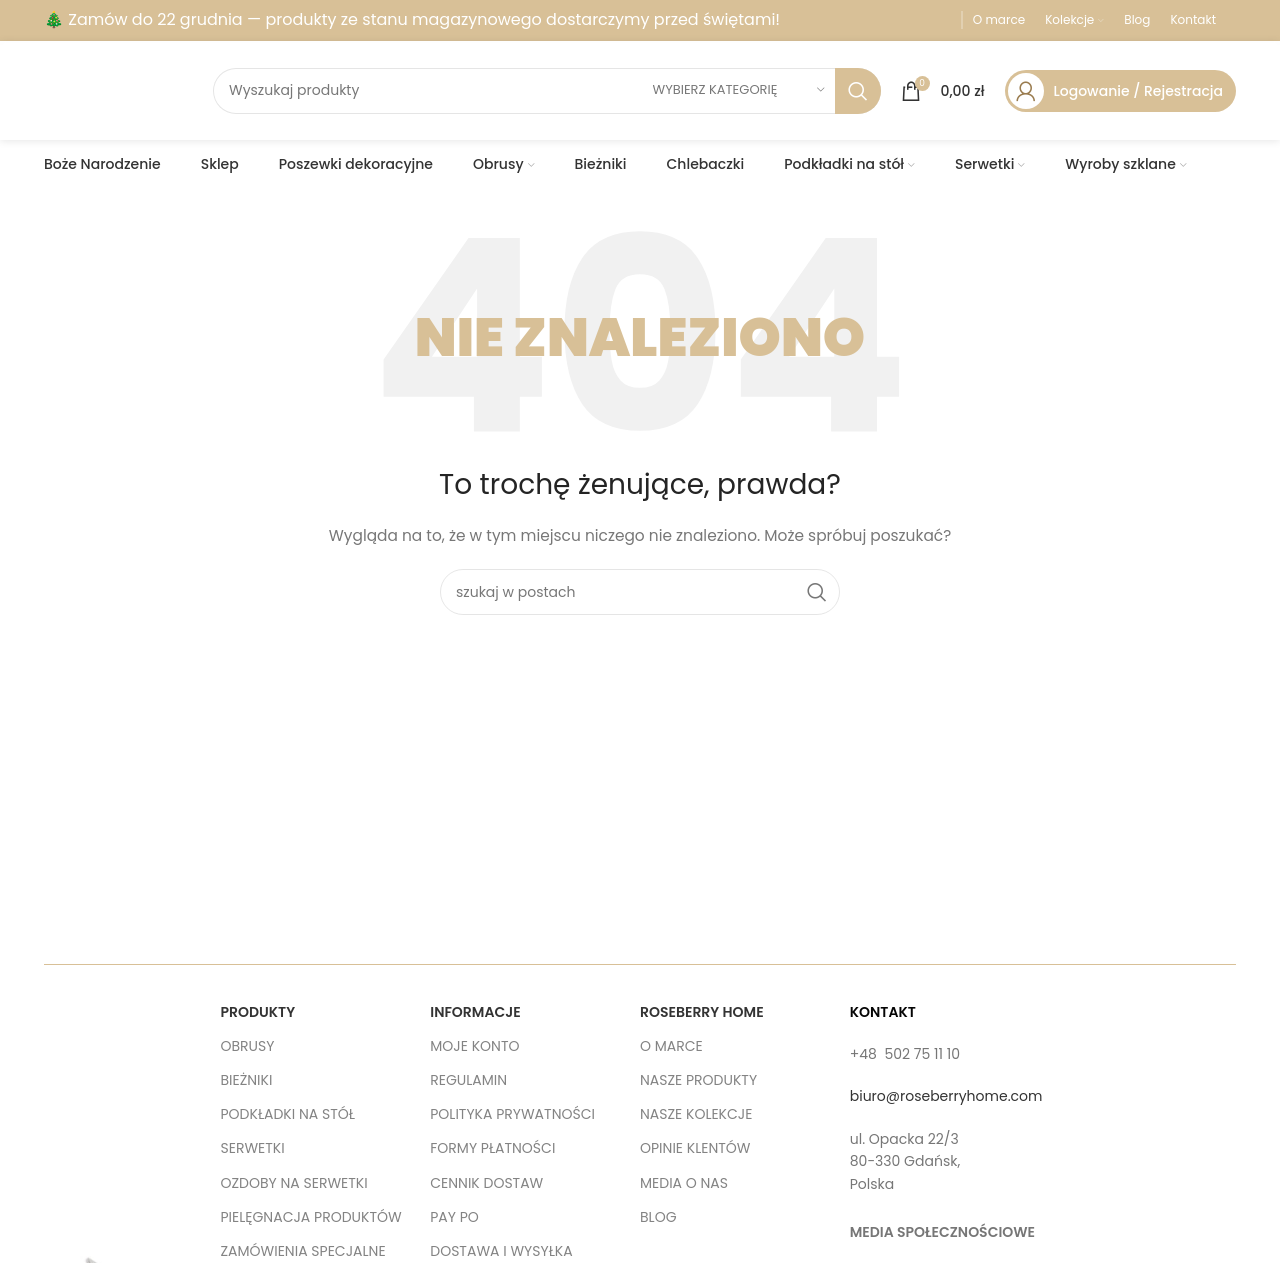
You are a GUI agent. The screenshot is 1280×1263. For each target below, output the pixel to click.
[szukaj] (547, 91)
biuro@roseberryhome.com (946, 1096)
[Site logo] (118, 89)
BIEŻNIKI (247, 1080)
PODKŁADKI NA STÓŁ (288, 1114)
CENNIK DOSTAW (486, 1182)
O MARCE (671, 1046)
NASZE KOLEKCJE (696, 1114)
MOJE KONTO (474, 1046)
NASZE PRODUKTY (698, 1080)
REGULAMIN (468, 1080)
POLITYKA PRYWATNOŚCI (512, 1114)
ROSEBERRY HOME (702, 1012)
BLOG (658, 1217)
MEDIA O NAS (684, 1182)
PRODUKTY (258, 1012)
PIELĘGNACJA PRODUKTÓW (311, 1217)
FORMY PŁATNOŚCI (492, 1148)
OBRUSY (248, 1046)
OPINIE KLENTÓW (695, 1148)
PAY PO (454, 1217)
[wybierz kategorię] (739, 91)
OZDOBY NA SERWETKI (294, 1182)
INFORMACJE (475, 1012)
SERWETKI (253, 1148)
